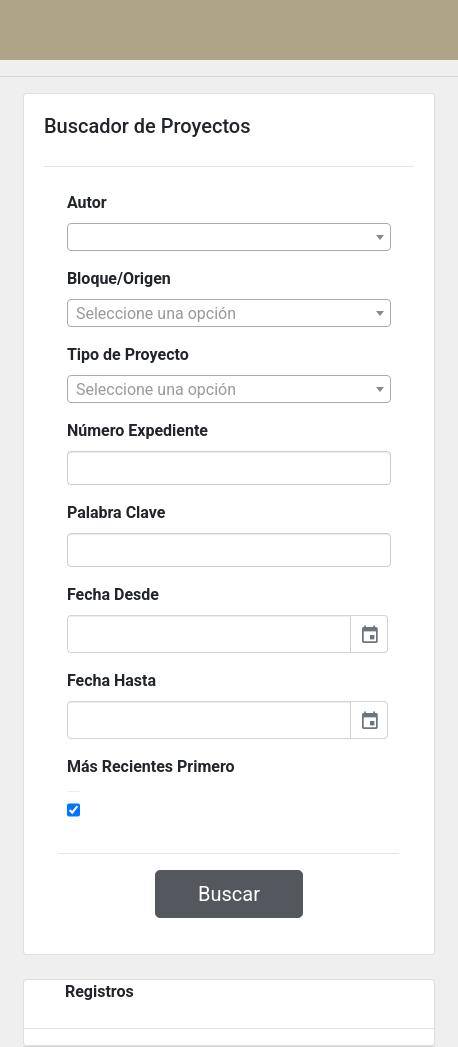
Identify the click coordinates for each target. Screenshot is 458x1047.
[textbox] (229, 314)
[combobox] (229, 237)
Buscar (229, 894)
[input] (209, 634)
